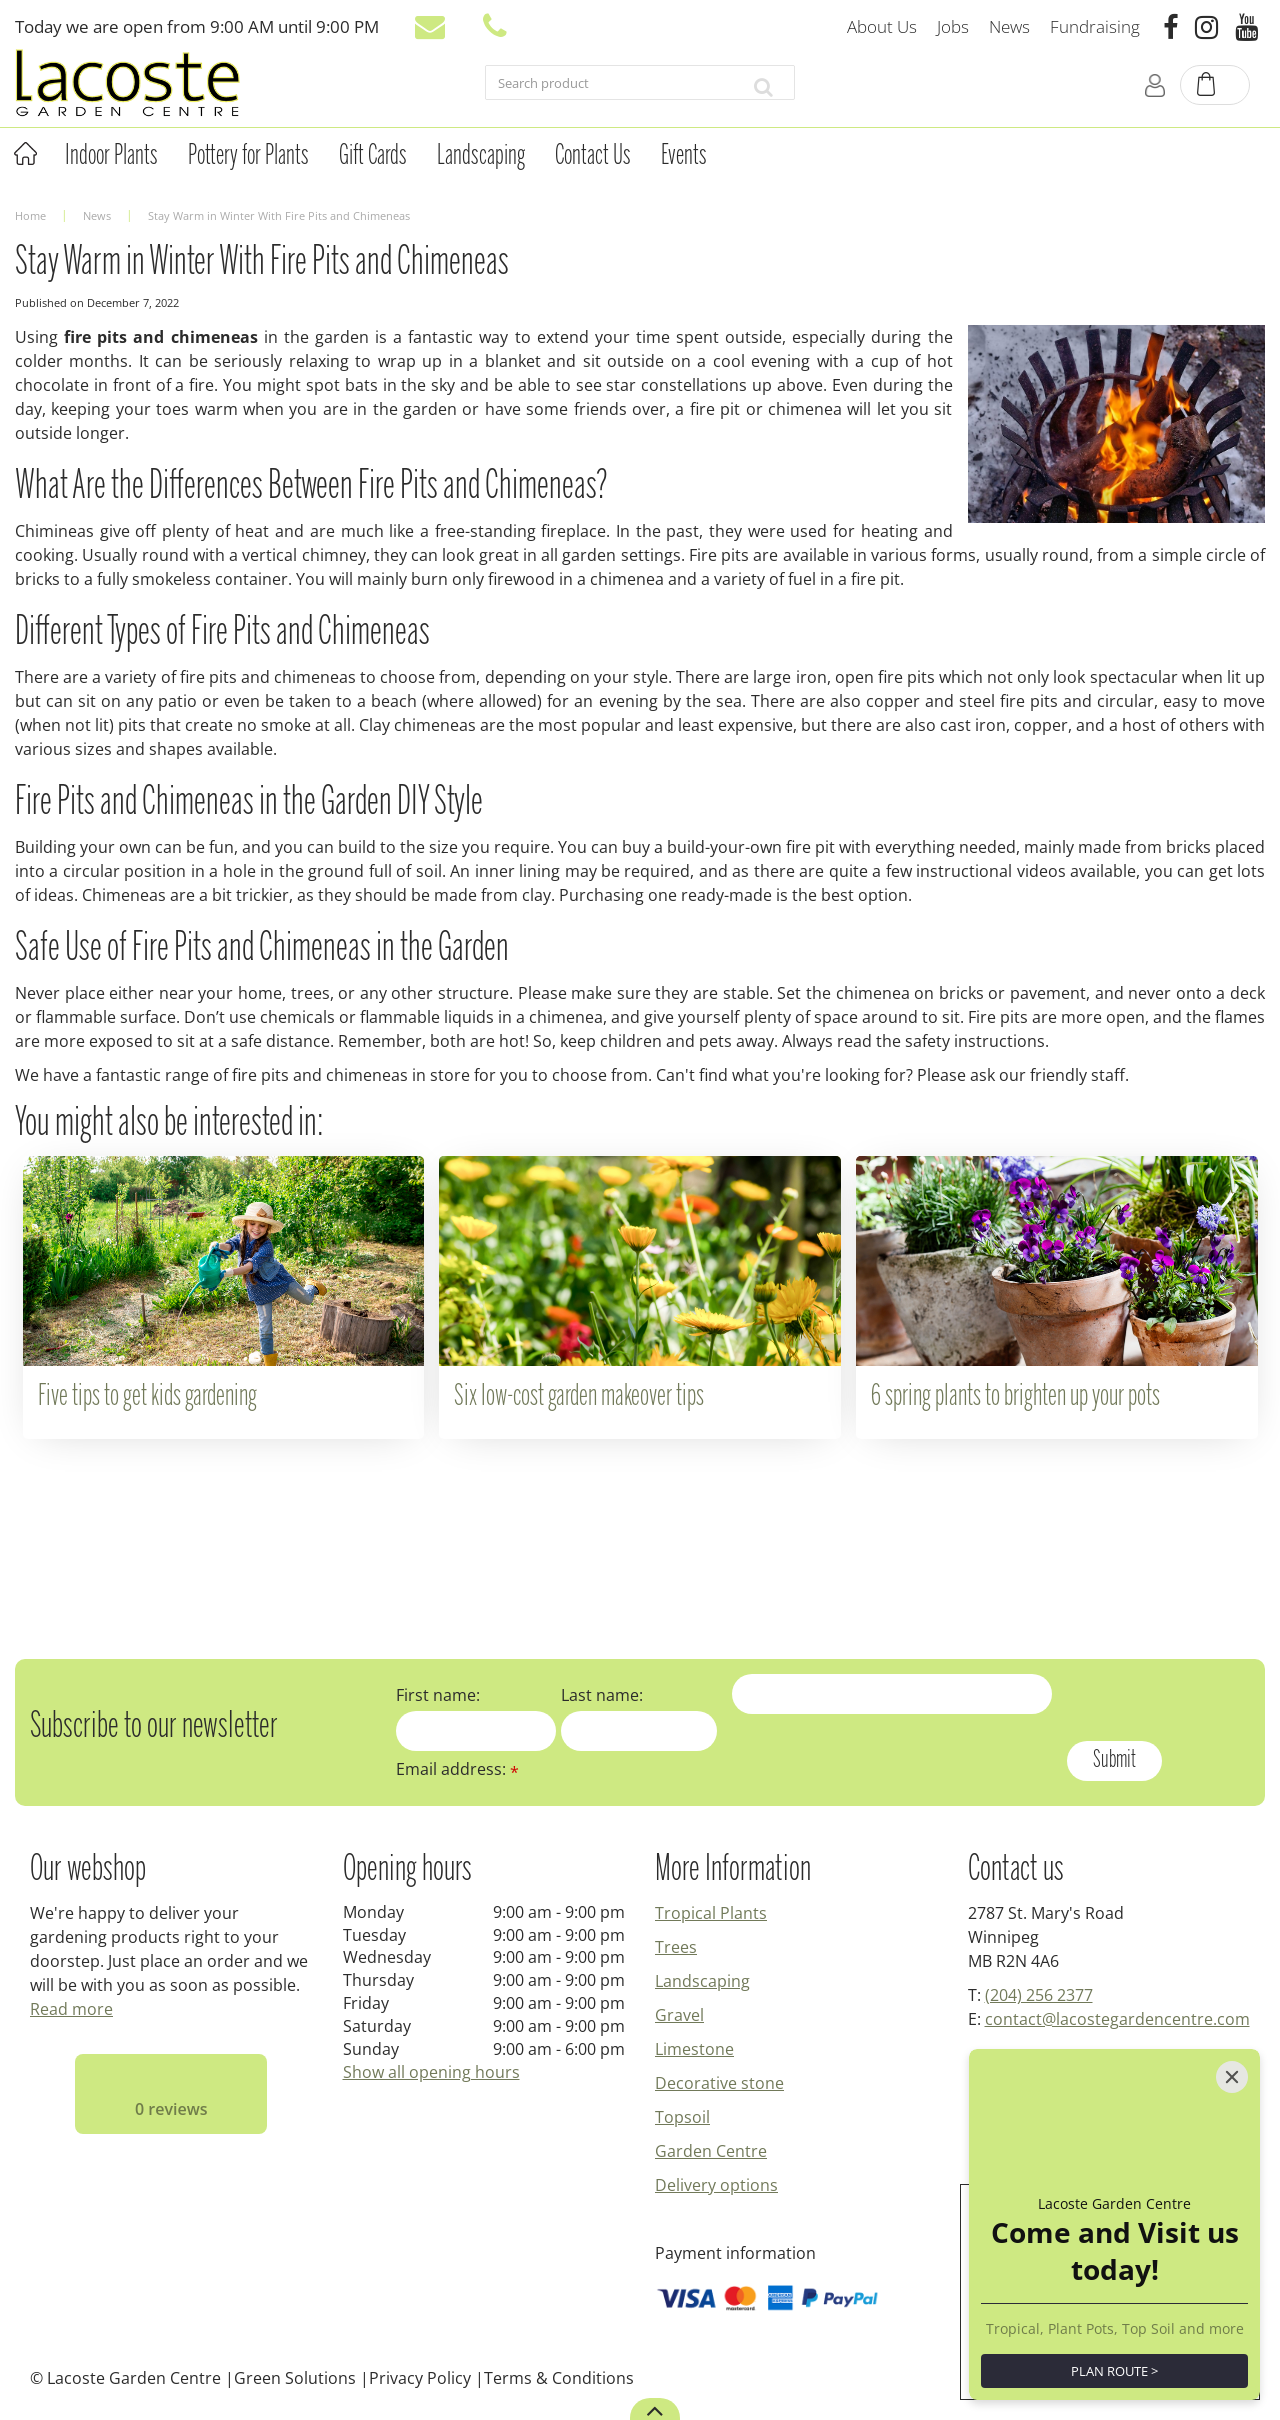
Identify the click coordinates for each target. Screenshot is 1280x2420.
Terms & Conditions (559, 2378)
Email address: (457, 1769)
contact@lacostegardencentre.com (1117, 2019)
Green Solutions (295, 2378)
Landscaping (702, 1981)
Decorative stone (719, 2083)
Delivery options (716, 2185)
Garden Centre (711, 2151)
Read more (71, 2009)
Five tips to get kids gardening (147, 1397)
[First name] (476, 1731)
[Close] (1232, 2077)
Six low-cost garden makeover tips (579, 1397)
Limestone (694, 2049)
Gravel (679, 2015)
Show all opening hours (431, 2072)
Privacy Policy (420, 2378)
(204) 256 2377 (1039, 1995)
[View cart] (1216, 86)
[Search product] (609, 87)
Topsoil (682, 2117)
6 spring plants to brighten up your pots (1015, 1397)
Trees (676, 1947)
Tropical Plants (711, 1913)
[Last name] (638, 1731)
